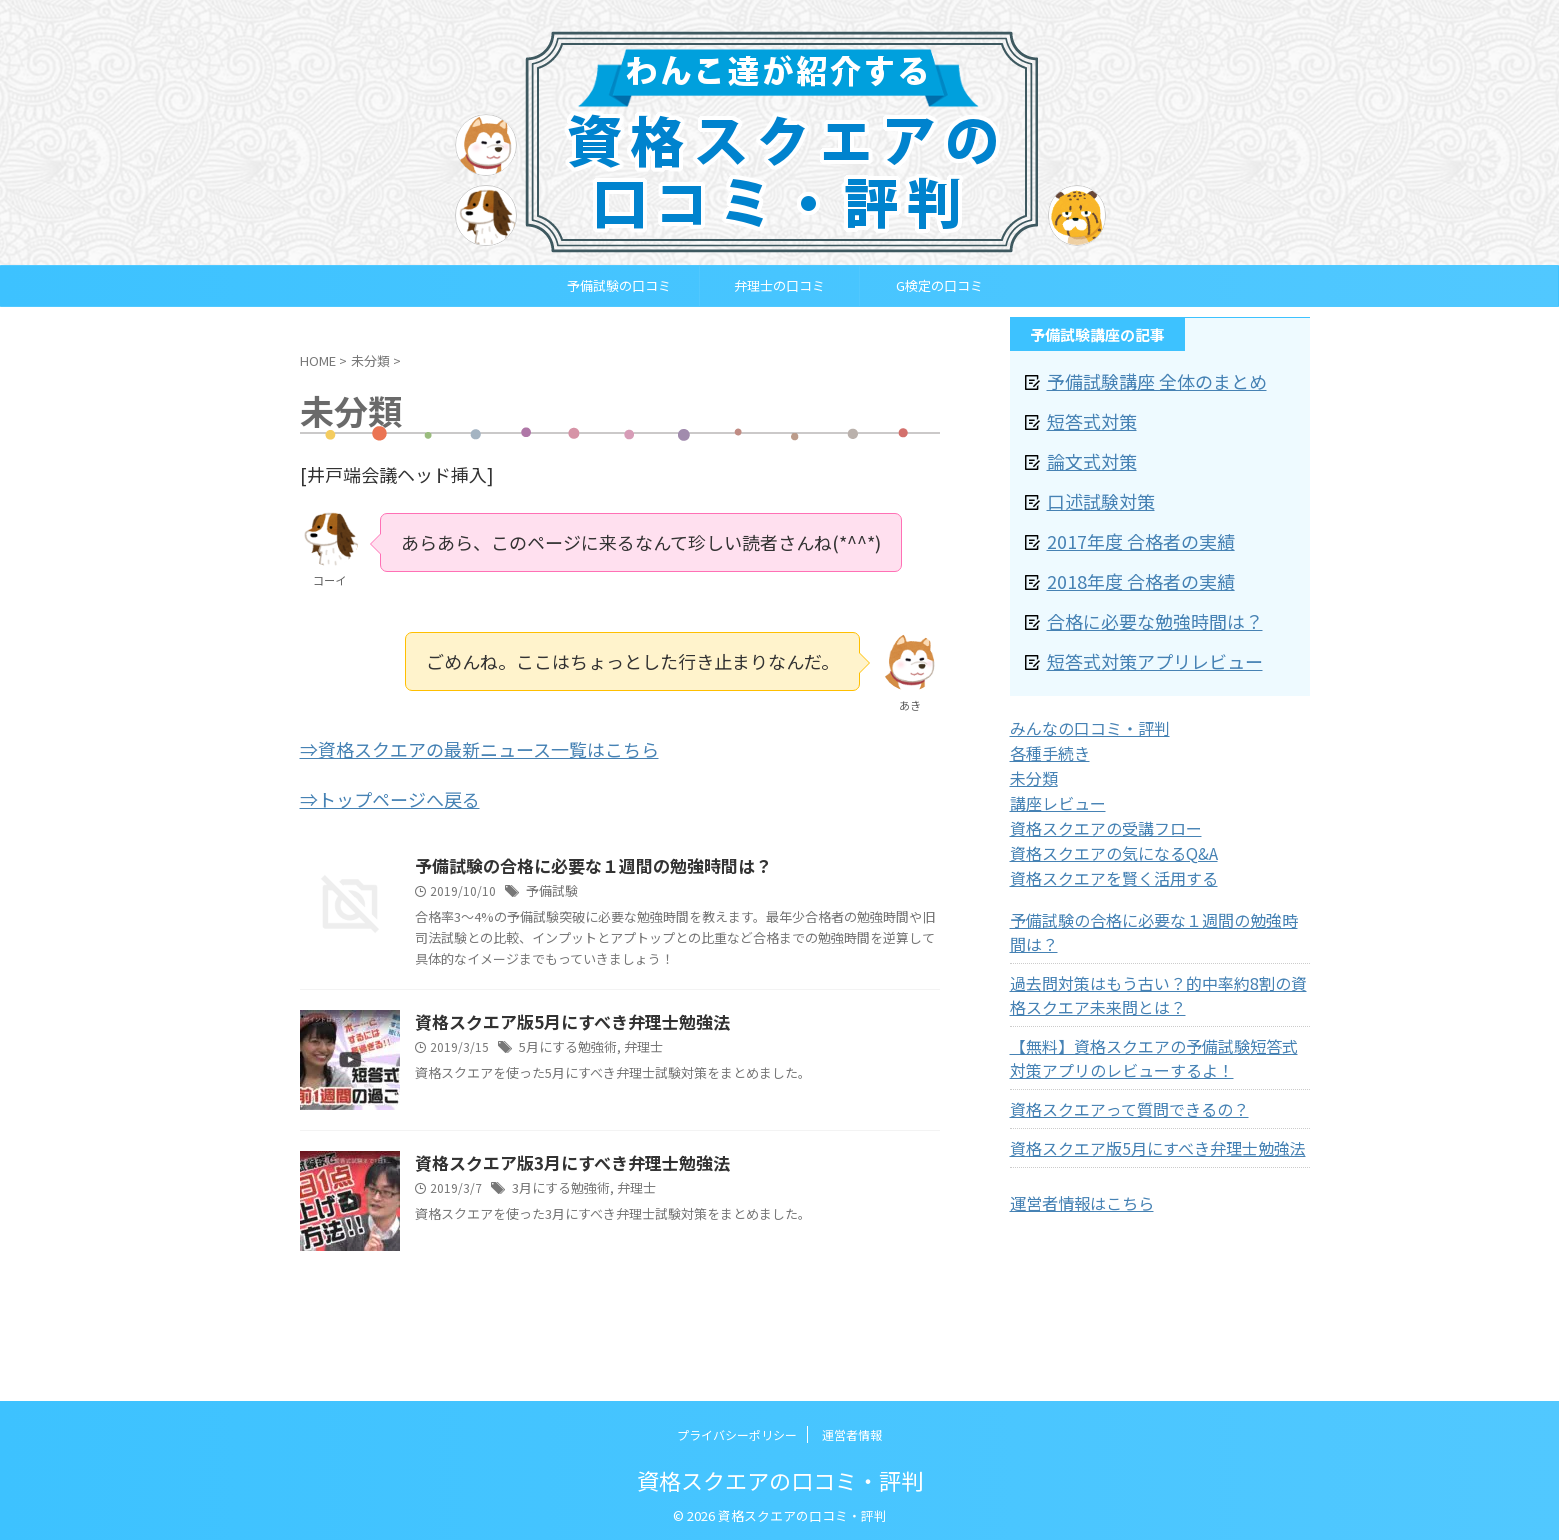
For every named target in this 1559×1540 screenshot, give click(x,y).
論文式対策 (1084, 453)
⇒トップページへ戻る (390, 794)
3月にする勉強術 (557, 1185)
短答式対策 (1084, 416)
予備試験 (550, 886)
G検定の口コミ (939, 285)
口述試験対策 (1092, 490)
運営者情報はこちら (1073, 1147)
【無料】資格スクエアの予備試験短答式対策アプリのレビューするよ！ (1157, 1003)
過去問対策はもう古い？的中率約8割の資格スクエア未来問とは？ (1154, 940)
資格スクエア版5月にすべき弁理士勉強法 (563, 1019)
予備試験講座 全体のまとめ (1138, 379)
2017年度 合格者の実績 (1124, 527)
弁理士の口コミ (779, 285)
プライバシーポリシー (737, 1430)
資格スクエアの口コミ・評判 (780, 1476)
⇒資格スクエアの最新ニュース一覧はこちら (479, 747)
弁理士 (635, 1044)
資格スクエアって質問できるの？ (1114, 1054)
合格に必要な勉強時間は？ (1137, 601)
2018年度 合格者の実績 (1124, 564)
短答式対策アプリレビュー (1137, 638)
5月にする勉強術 (564, 1044)
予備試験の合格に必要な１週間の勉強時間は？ (583, 861)
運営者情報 (852, 1430)
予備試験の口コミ (619, 285)
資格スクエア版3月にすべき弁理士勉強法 (563, 1160)
